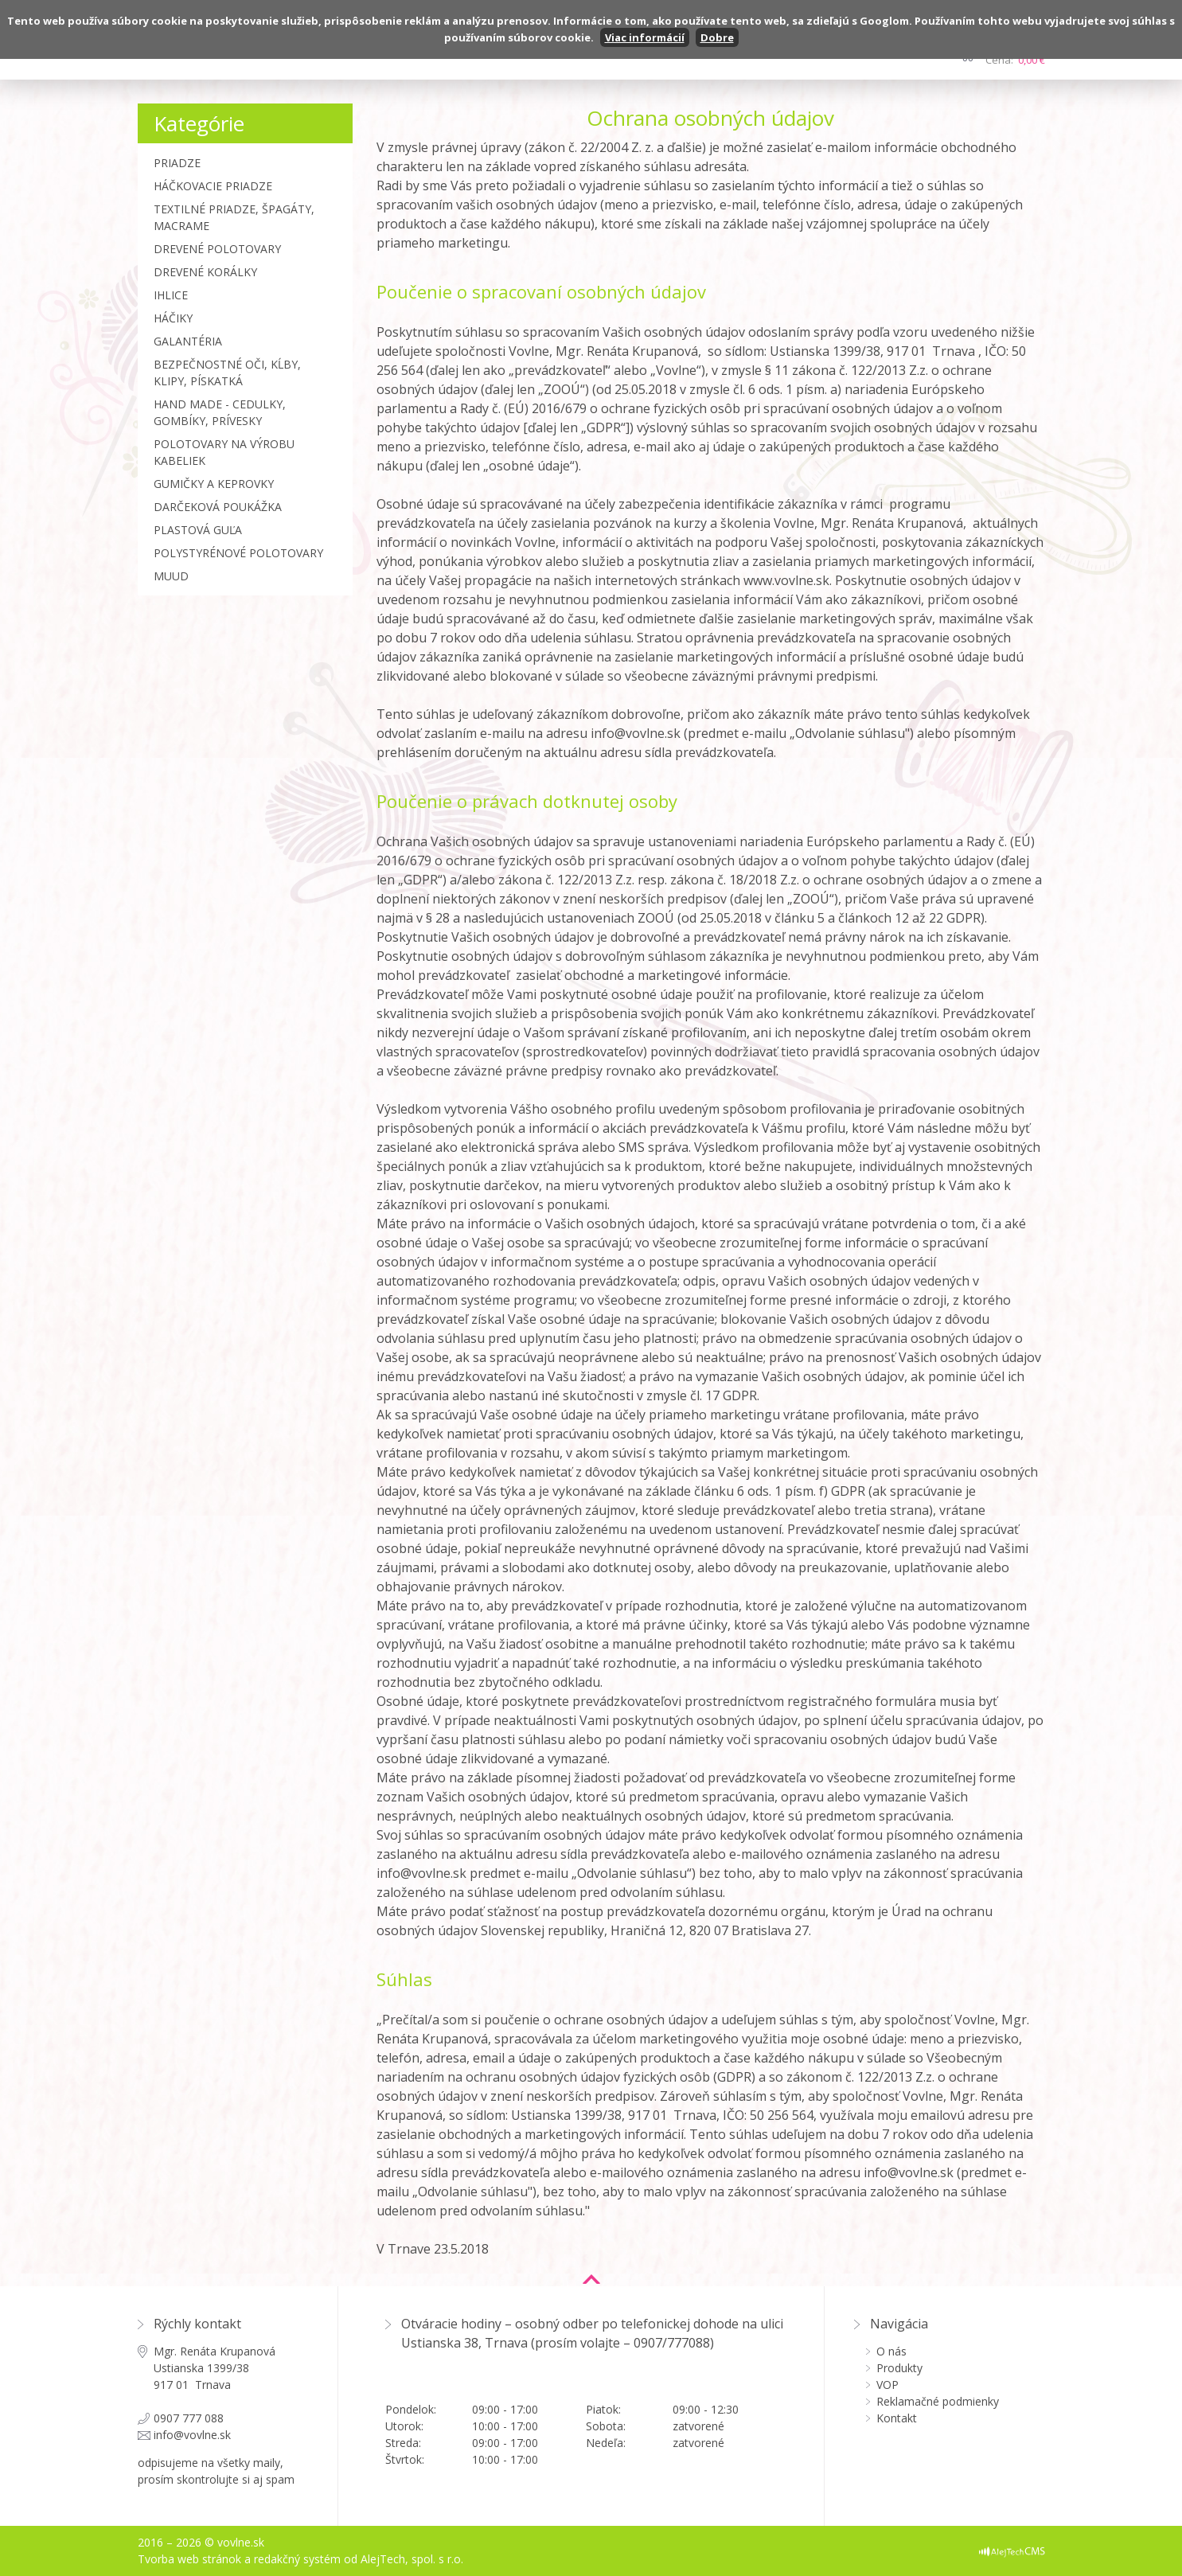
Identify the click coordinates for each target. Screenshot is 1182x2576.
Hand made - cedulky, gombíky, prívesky (220, 412)
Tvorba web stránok (189, 2558)
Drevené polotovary (217, 248)
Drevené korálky (205, 271)
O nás (891, 2351)
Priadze (177, 162)
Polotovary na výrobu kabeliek (224, 452)
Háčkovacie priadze (213, 185)
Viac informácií (645, 37)
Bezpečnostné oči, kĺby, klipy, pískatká (227, 372)
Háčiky (173, 318)
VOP (887, 2384)
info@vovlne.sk (192, 2434)
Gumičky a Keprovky (214, 483)
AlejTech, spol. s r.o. (412, 2558)
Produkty (899, 2367)
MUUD (171, 576)
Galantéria (188, 341)
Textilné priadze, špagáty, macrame (234, 217)
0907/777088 (672, 2343)
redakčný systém (297, 2558)
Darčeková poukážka (218, 506)
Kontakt (896, 2418)
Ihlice (171, 294)
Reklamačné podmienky (937, 2401)
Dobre (717, 37)
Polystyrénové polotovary (238, 552)
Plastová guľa (198, 529)
